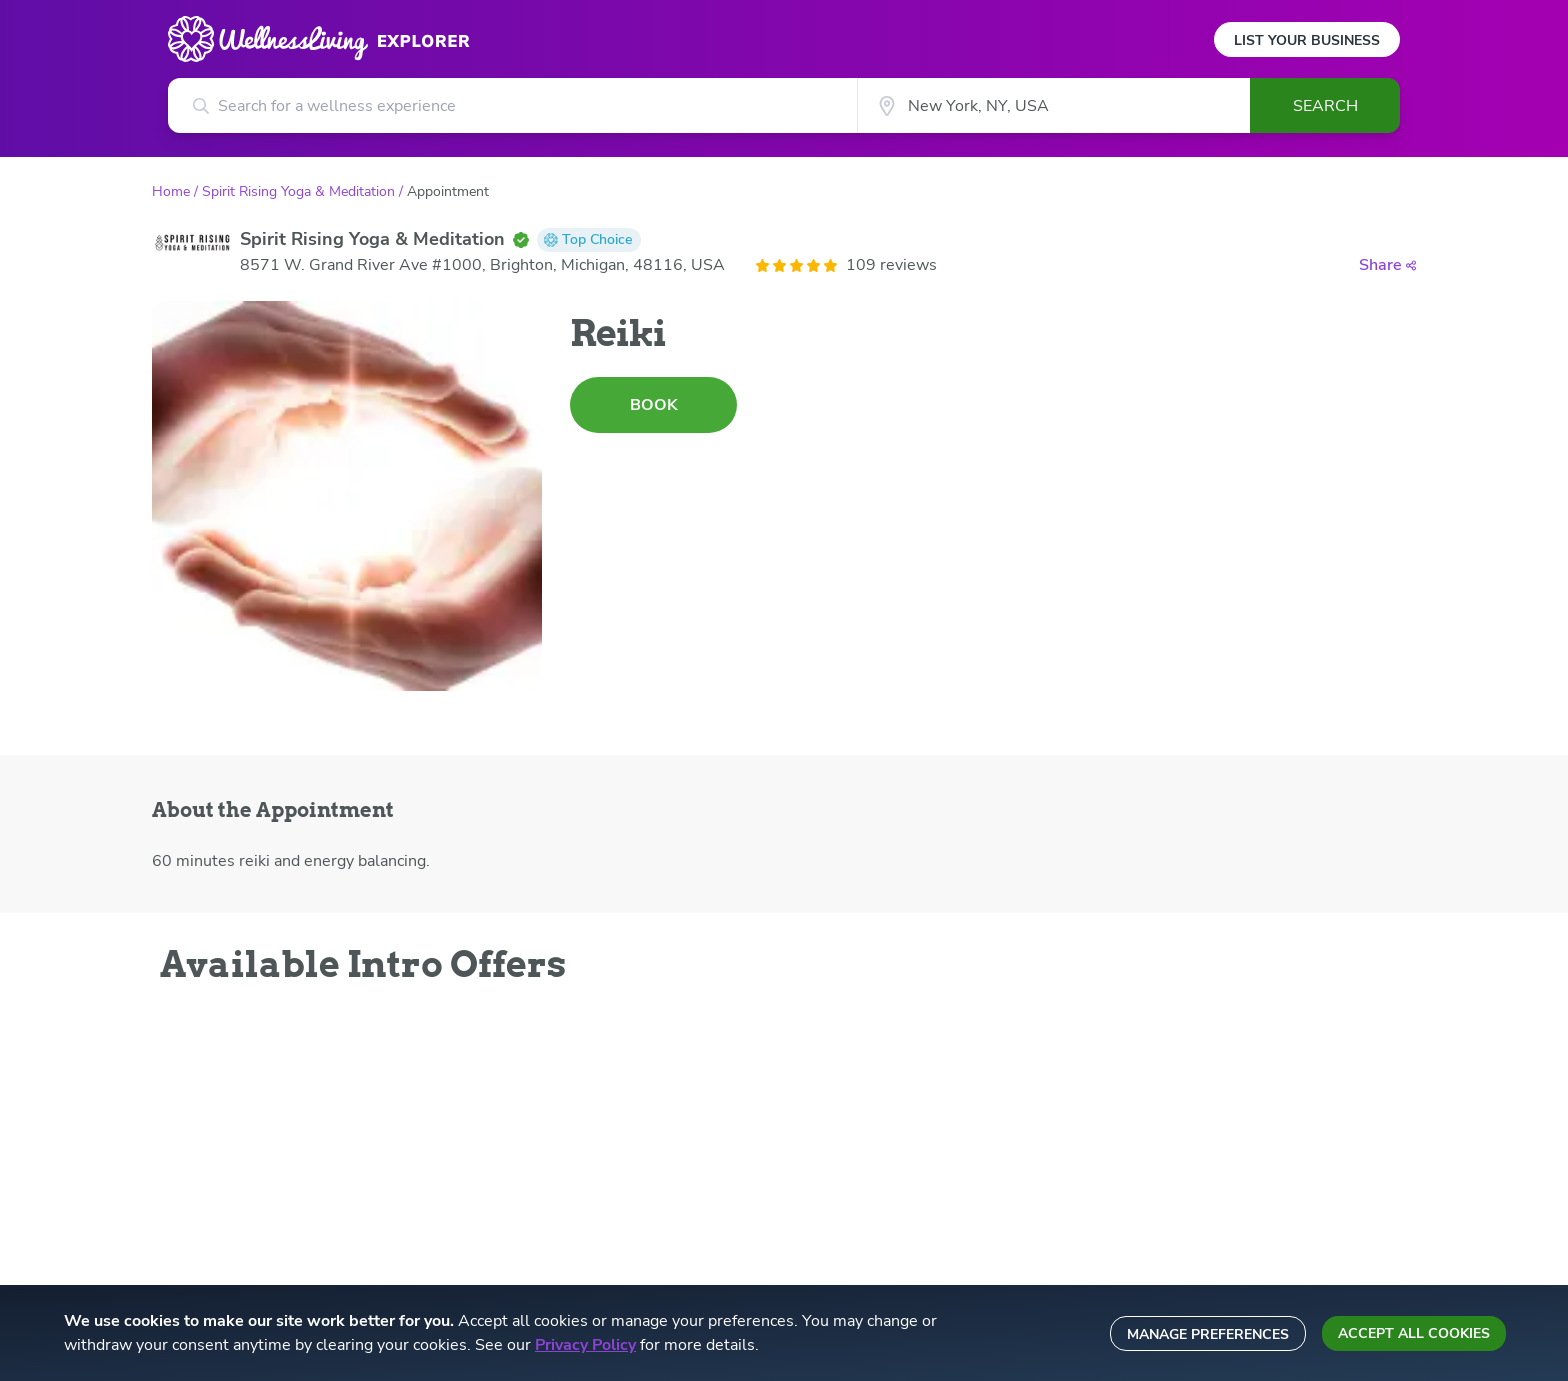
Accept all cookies (1414, 1333)
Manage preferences (1208, 1334)
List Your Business (1307, 40)
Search (1325, 106)
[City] (1053, 105)
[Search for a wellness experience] (512, 105)
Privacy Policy (585, 1345)
